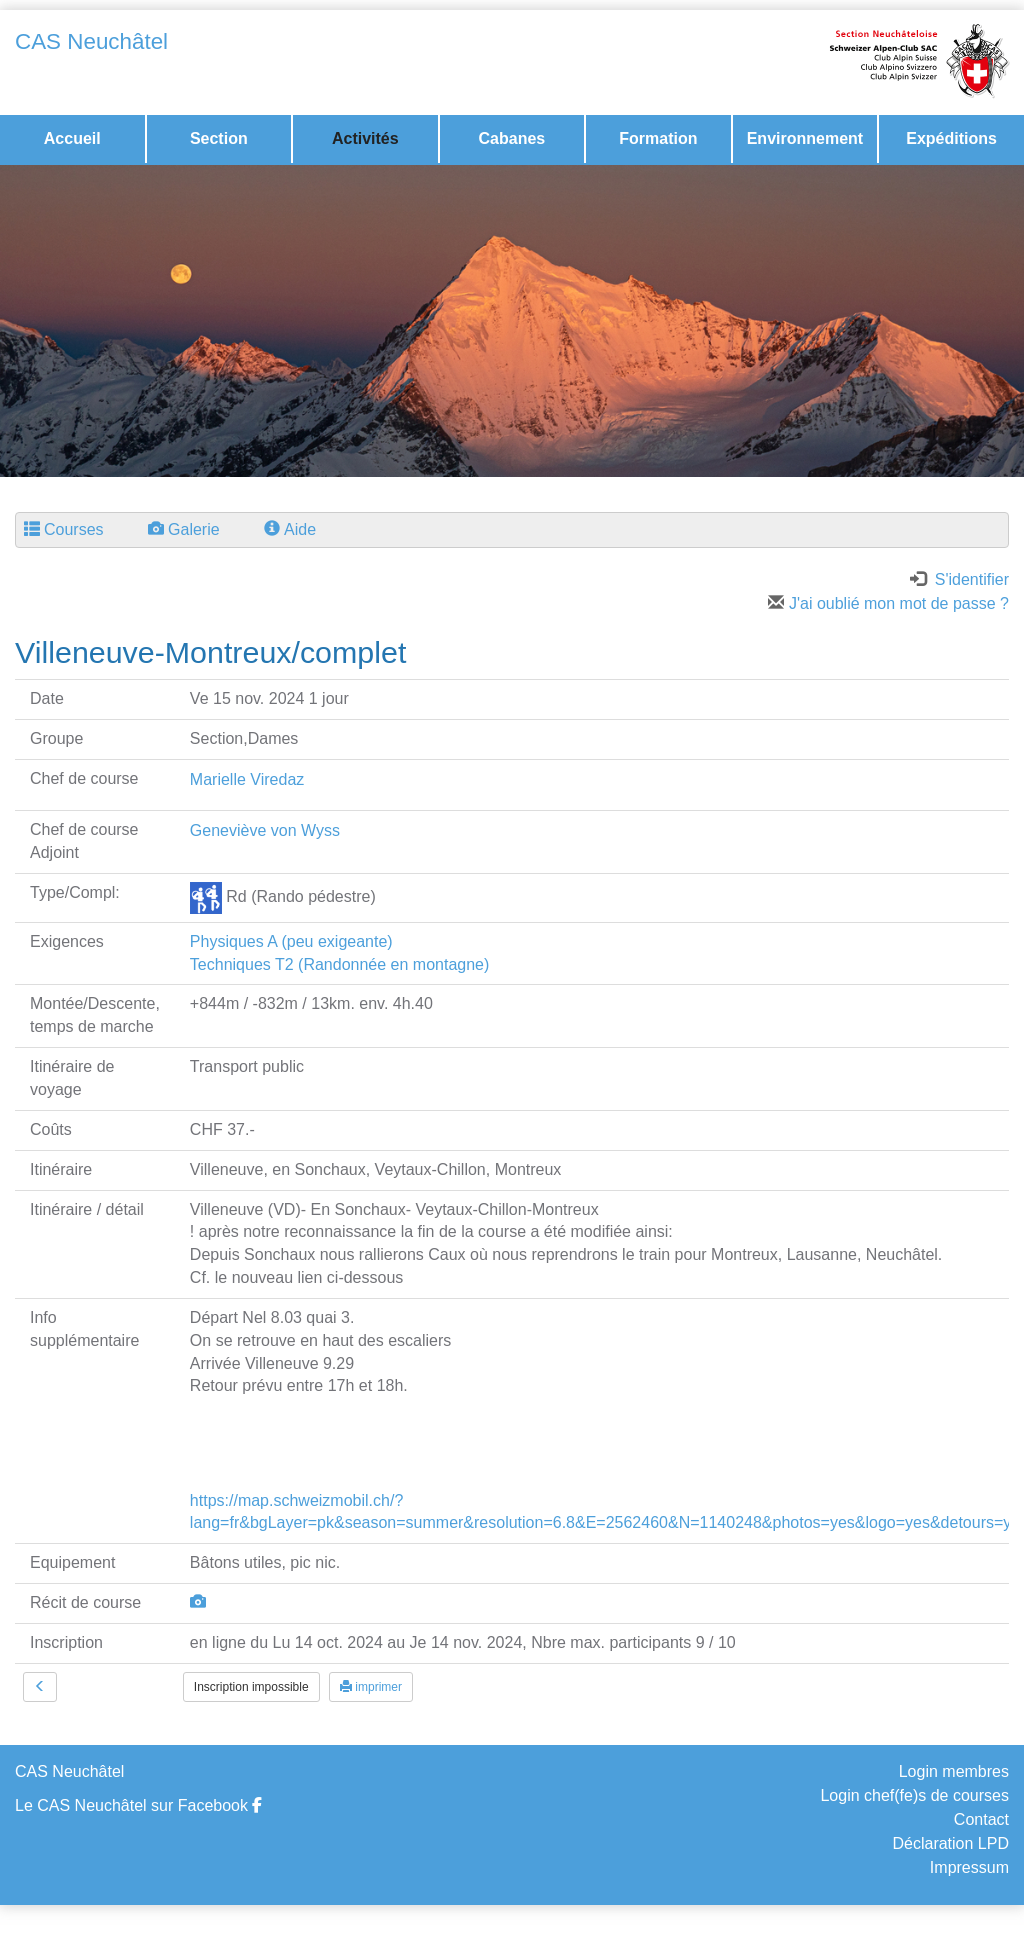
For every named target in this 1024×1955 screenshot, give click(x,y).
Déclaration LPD (950, 1843)
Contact (981, 1819)
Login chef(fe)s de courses (914, 1795)
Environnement (805, 138)
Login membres (954, 1771)
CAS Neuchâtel (91, 41)
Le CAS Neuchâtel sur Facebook (138, 1805)
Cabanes (512, 138)
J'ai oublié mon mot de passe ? (888, 603)
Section (219, 138)
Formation (658, 138)
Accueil (72, 138)
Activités (365, 138)
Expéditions (951, 138)
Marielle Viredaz (247, 779)
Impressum (969, 1867)
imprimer (371, 1687)
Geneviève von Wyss (265, 830)
